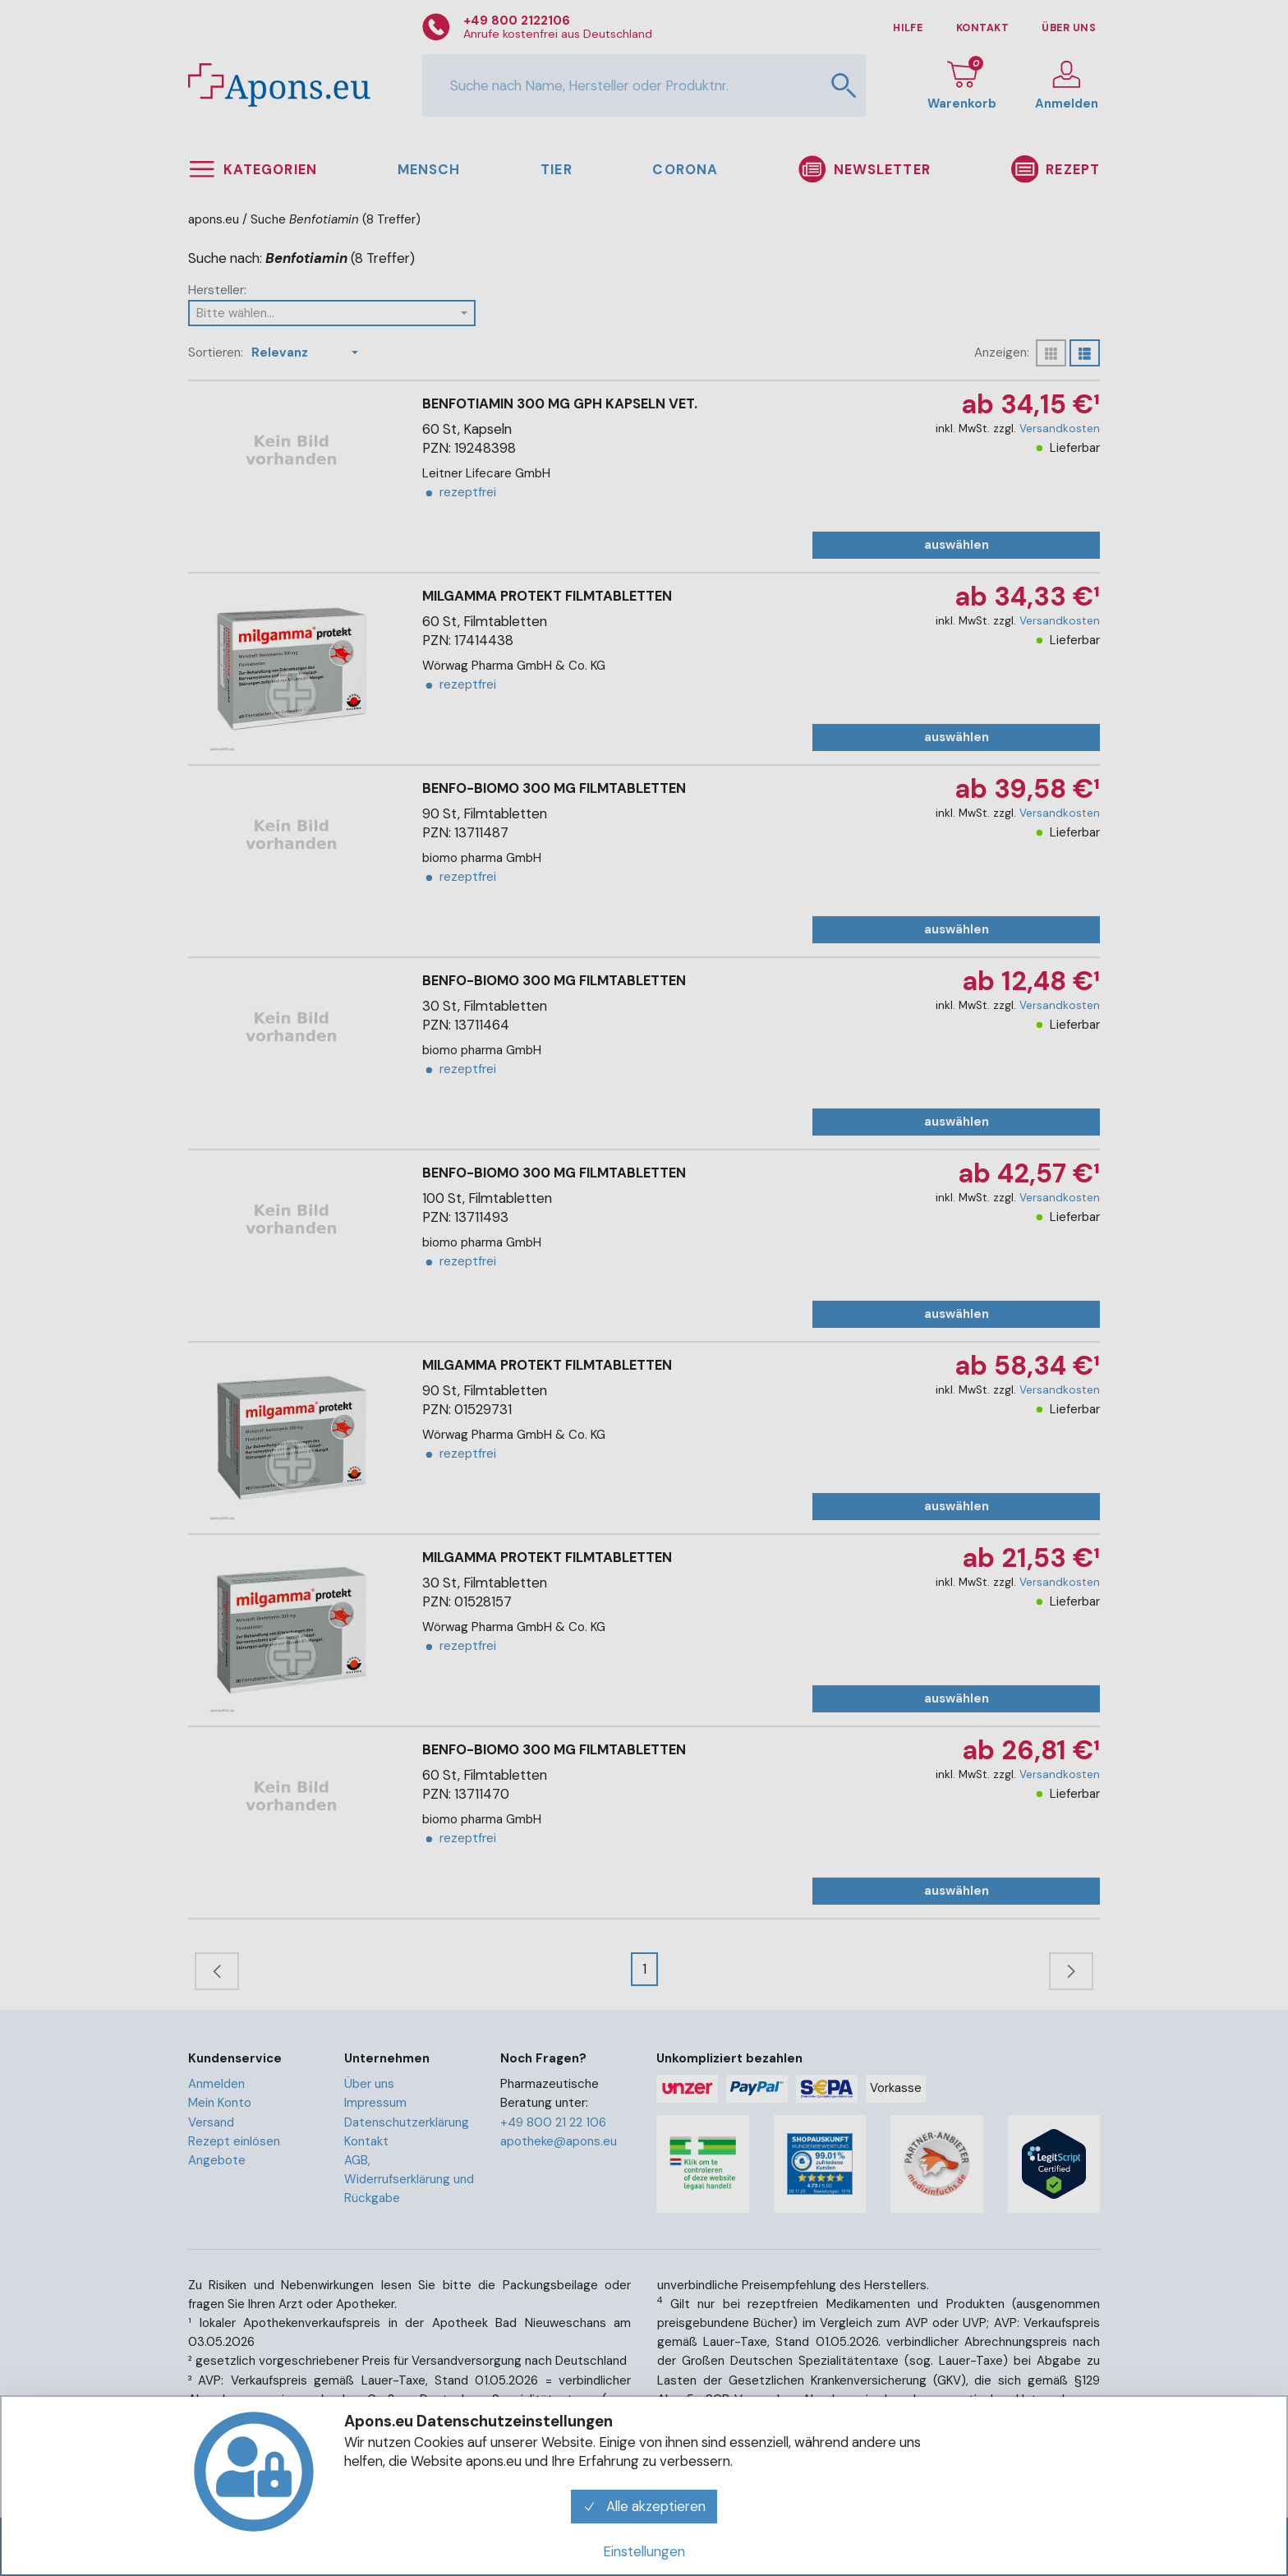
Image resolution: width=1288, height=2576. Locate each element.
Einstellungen (644, 2551)
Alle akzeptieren (644, 2506)
